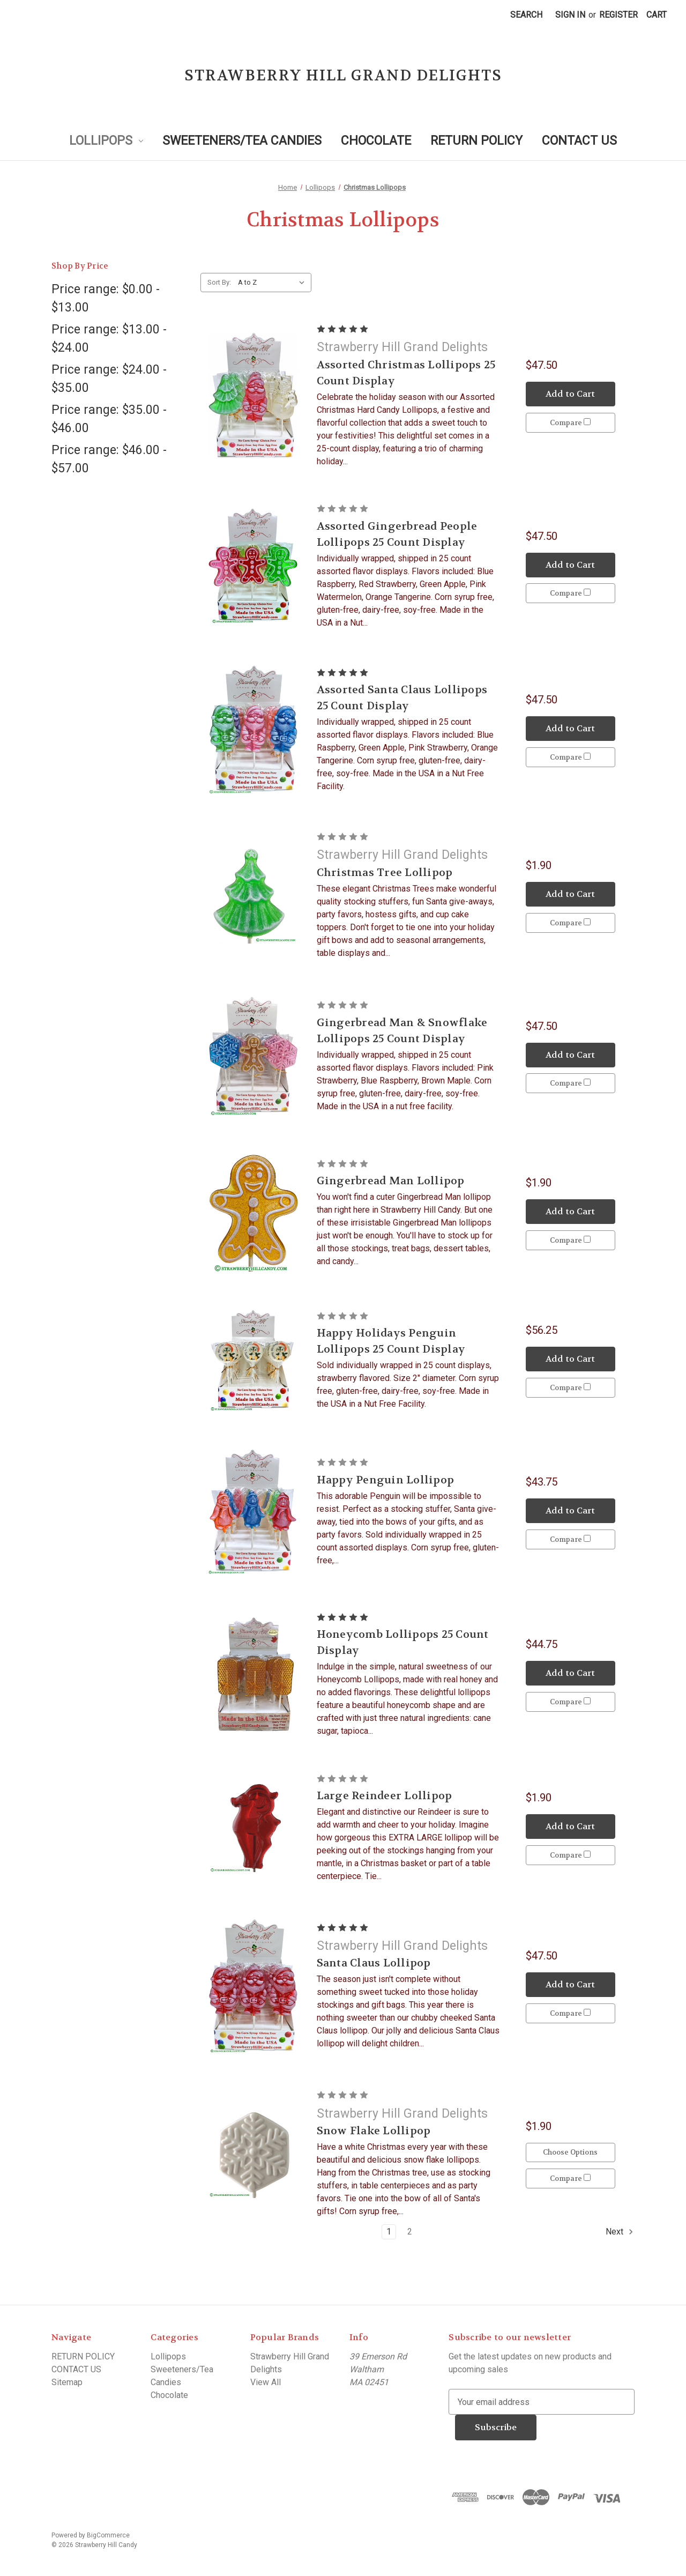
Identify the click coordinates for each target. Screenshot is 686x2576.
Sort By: (219, 282)
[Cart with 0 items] (656, 15)
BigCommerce (108, 2535)
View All (265, 2382)
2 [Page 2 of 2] (409, 2231)
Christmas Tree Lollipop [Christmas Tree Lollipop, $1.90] (385, 872)
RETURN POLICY (476, 140)
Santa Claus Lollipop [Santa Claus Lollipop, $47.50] (374, 1963)
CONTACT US (579, 140)
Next (620, 2231)
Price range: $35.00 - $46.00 (109, 419)
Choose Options (570, 2152)
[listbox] (273, 282)
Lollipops (106, 140)
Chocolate (376, 140)
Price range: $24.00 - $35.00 (109, 379)
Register (618, 15)
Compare (570, 422)
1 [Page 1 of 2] (388, 2231)
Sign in (570, 15)
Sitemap (67, 2382)
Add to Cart (570, 393)
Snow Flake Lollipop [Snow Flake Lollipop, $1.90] (374, 2130)
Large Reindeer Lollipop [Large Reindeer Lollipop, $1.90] (384, 1795)
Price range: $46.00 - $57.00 (109, 459)
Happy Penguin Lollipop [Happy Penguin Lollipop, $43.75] (385, 1480)
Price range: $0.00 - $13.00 (105, 298)
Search (526, 15)
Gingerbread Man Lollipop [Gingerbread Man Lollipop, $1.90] (391, 1180)
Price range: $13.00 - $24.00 (109, 338)
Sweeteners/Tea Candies (242, 140)
